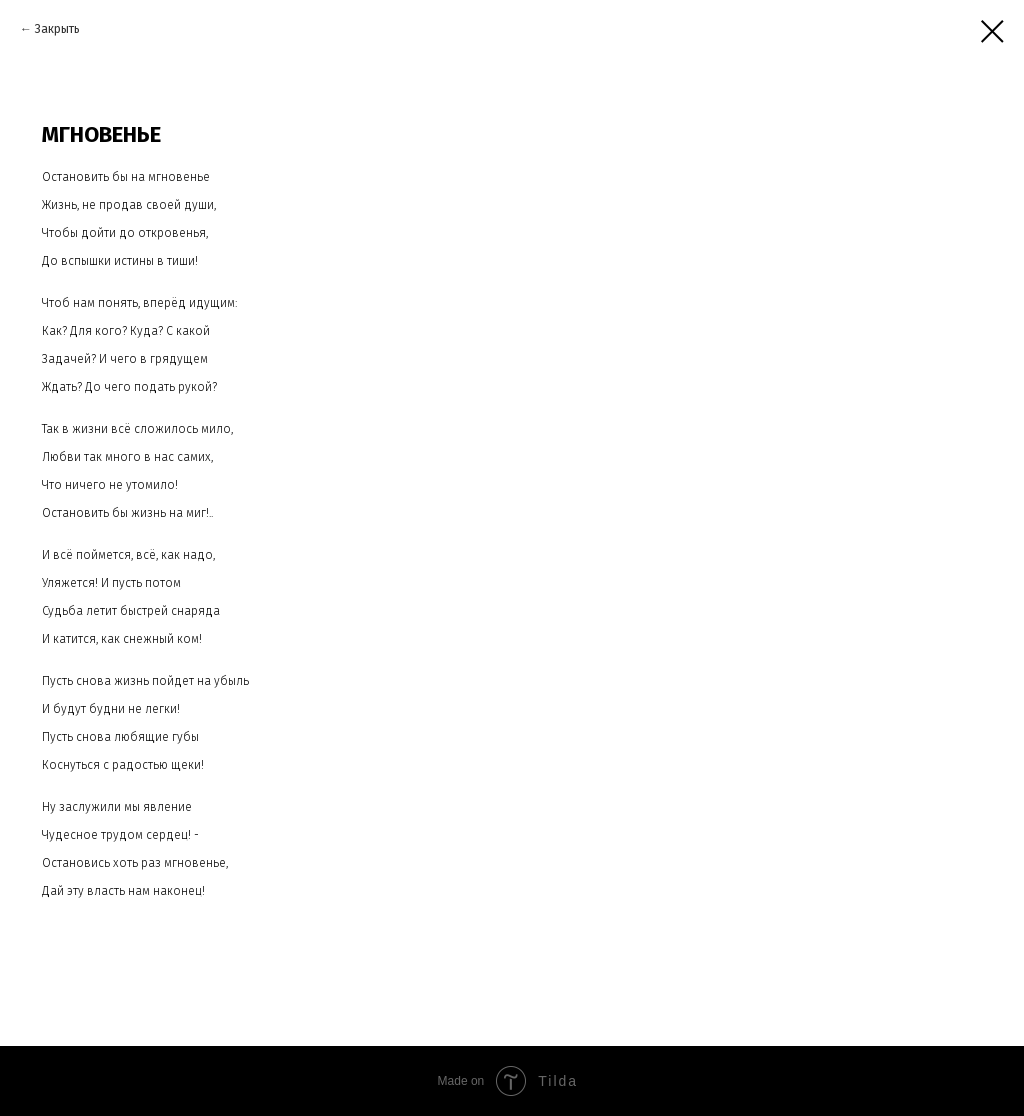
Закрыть (57, 29)
